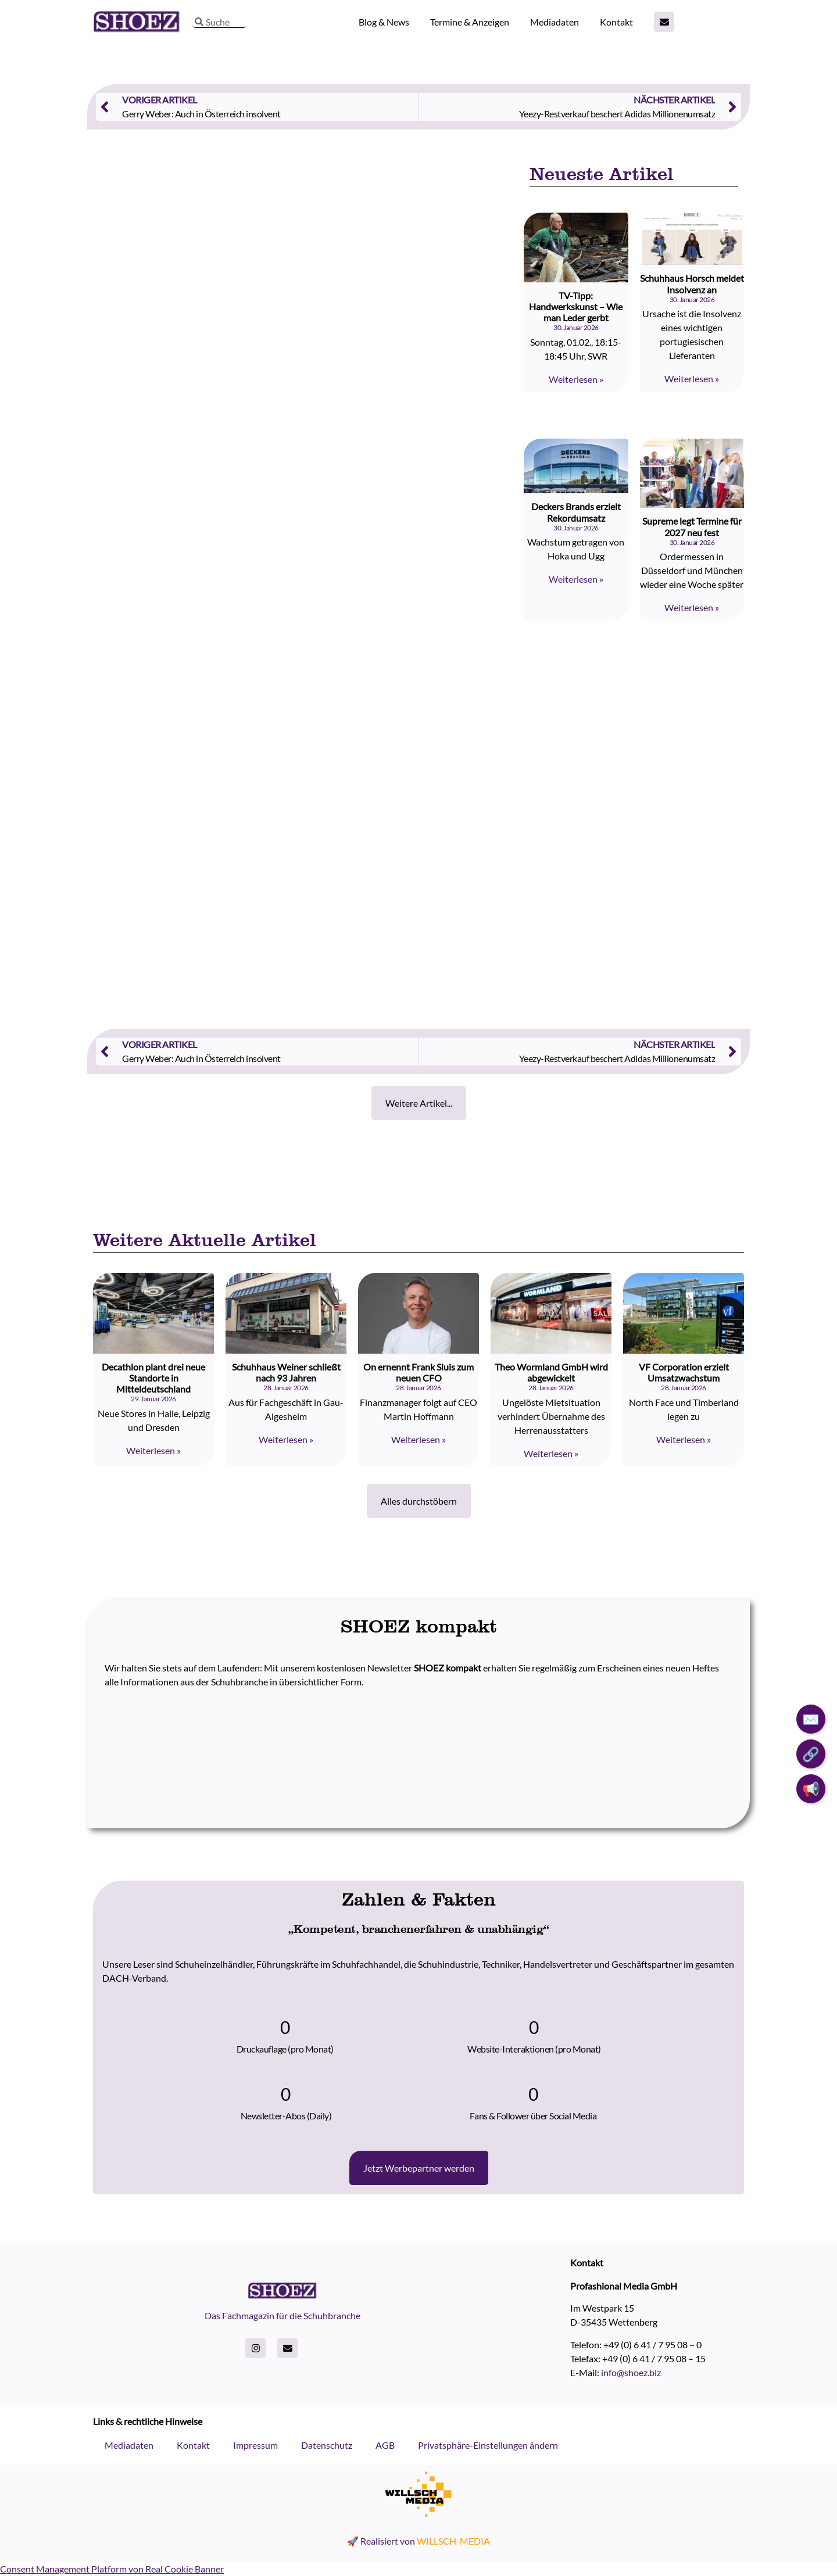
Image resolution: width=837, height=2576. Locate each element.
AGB (385, 2445)
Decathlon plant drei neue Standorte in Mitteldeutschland (153, 1377)
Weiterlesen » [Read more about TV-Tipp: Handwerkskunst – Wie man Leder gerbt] (576, 379)
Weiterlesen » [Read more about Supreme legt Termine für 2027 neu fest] (691, 607)
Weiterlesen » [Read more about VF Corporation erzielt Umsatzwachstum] (683, 1439)
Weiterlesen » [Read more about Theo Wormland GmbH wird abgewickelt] (551, 1453)
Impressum (255, 2445)
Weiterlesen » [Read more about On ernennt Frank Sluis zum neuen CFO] (418, 1439)
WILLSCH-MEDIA (453, 2540)
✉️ (811, 1718)
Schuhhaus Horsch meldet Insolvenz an (692, 283)
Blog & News (384, 21)
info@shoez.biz (631, 2372)
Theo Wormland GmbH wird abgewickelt (551, 1372)
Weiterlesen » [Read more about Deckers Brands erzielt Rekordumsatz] (576, 578)
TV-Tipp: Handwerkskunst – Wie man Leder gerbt (576, 306)
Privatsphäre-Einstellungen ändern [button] (488, 2445)
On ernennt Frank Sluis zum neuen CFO (418, 1372)
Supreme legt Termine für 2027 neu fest (692, 526)
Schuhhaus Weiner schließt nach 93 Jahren (286, 1372)
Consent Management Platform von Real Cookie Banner (112, 2568)
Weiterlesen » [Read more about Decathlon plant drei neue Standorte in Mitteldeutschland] (153, 1450)
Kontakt (616, 21)
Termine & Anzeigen (469, 21)
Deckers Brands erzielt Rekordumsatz (576, 512)
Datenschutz (326, 2445)
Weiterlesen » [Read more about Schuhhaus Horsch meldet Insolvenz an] (691, 378)
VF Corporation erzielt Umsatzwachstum (684, 1372)
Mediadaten (554, 21)
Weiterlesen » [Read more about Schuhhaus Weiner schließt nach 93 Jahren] (286, 1439)
